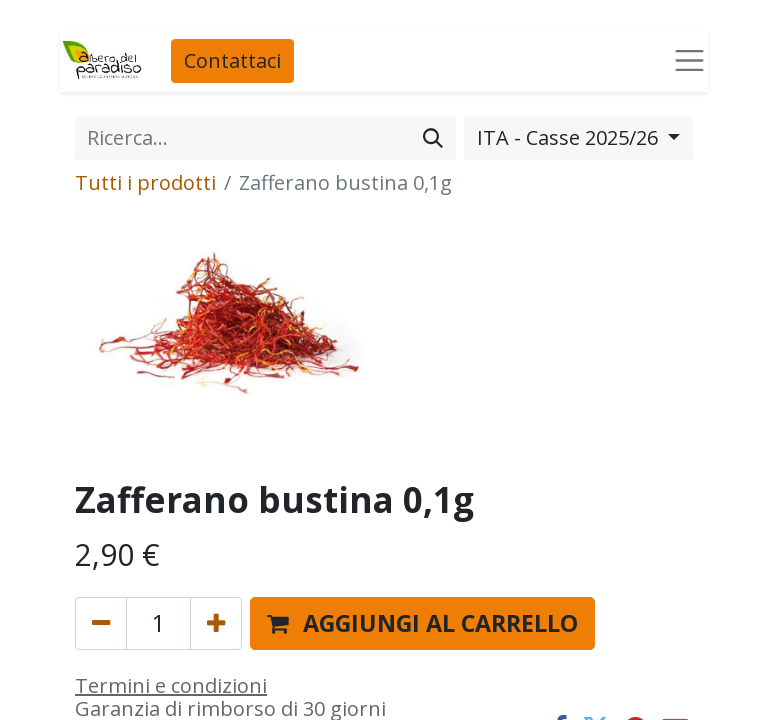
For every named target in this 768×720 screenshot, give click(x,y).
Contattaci (232, 60)
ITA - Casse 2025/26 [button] (570, 137)
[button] (422, 623)
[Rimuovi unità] (101, 623)
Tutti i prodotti (145, 182)
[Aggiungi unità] (216, 623)
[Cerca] (433, 138)
